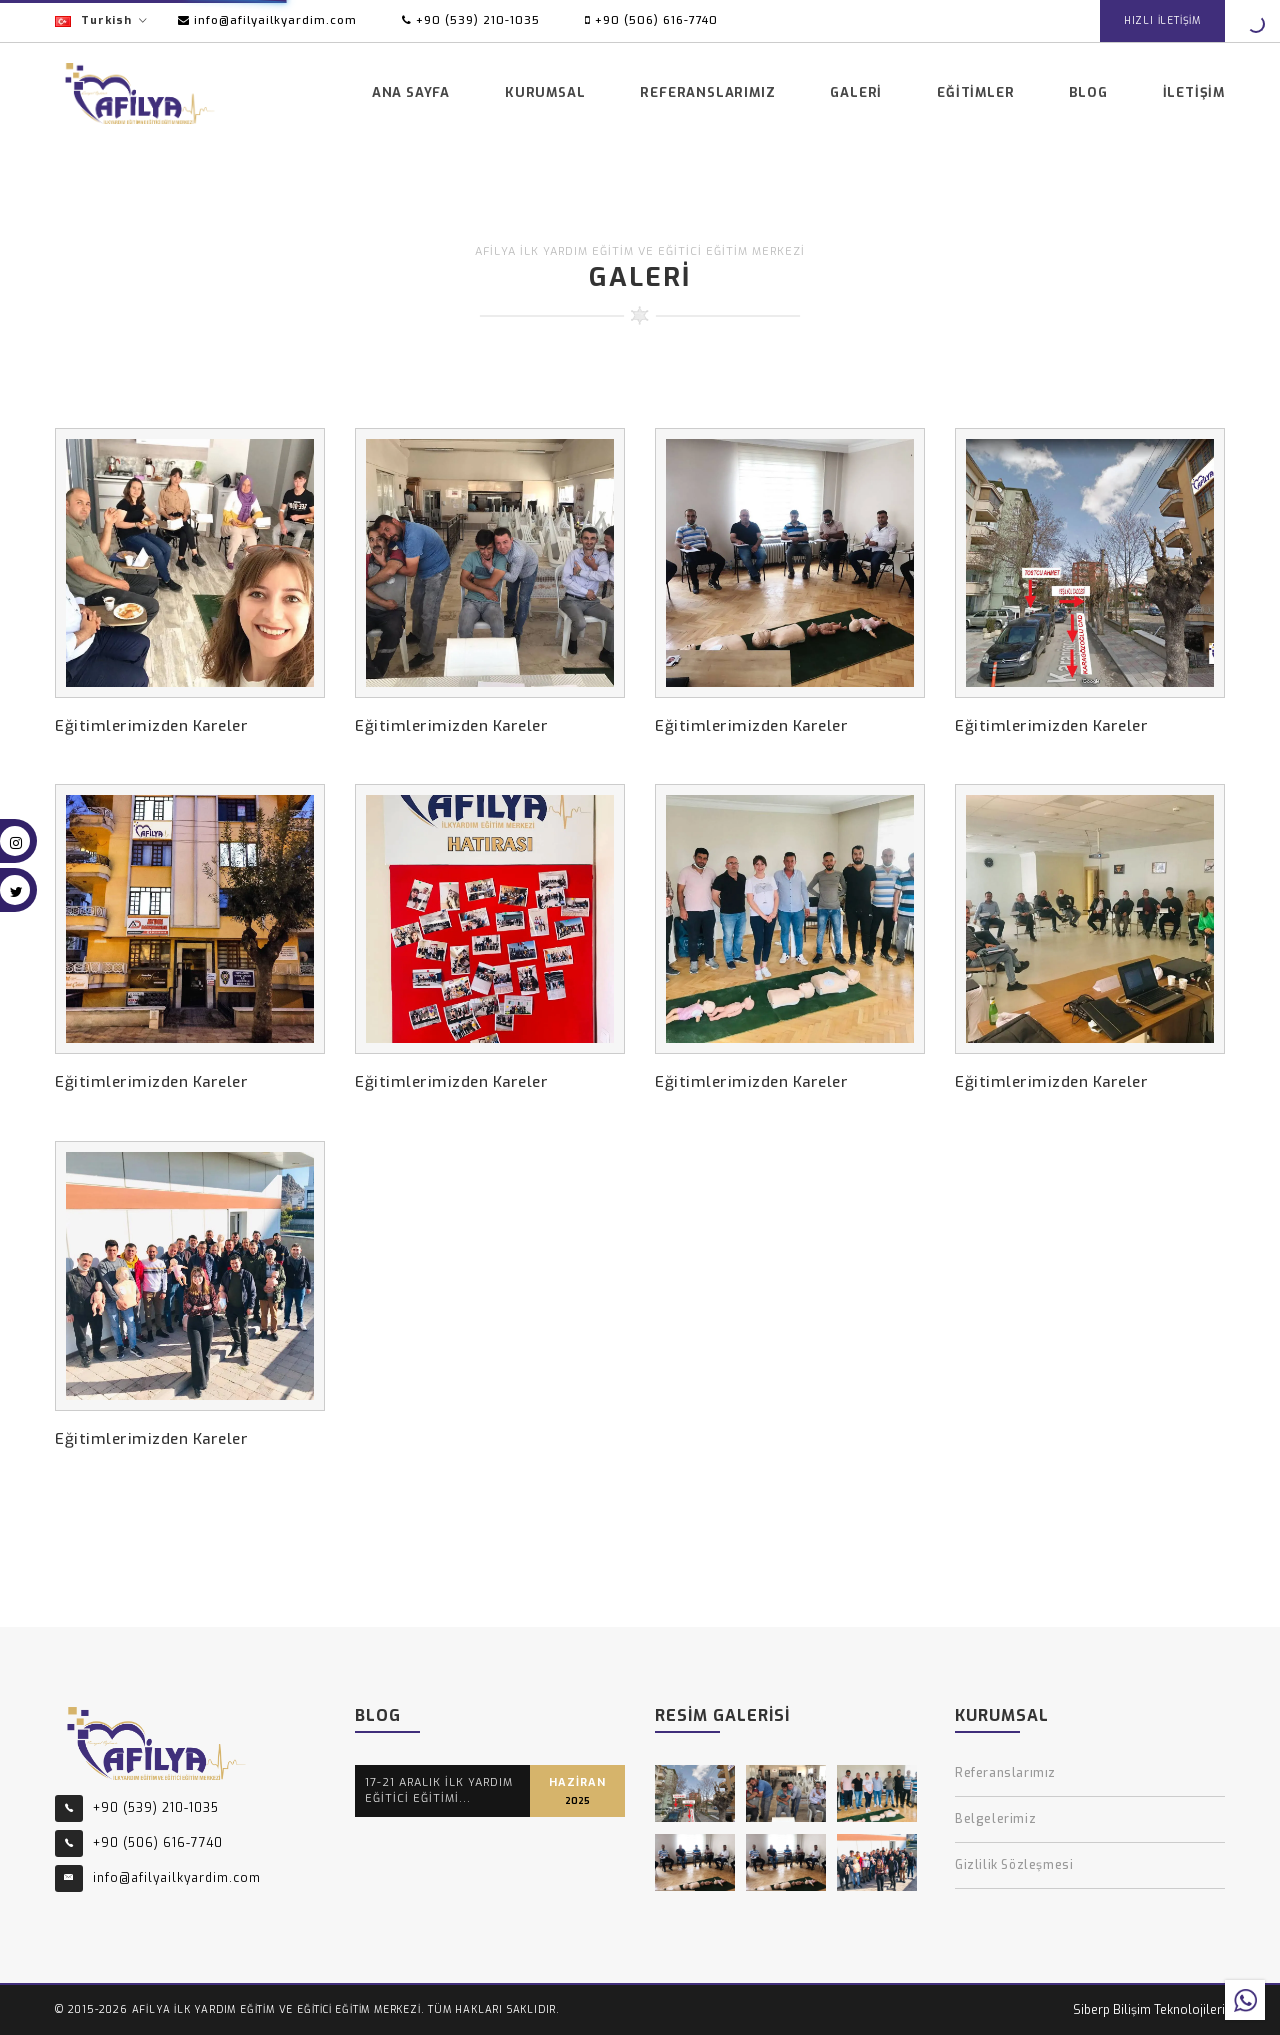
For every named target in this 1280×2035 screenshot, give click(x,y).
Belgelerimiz (995, 1819)
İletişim (1194, 92)
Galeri (856, 92)
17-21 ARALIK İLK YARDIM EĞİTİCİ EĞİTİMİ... (439, 1790)
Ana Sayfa (411, 92)
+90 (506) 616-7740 (651, 20)
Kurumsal (545, 92)
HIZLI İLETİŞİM (1162, 20)
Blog (1088, 92)
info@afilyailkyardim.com (267, 20)
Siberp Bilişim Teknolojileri (1149, 2010)
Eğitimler (975, 92)
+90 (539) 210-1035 (471, 20)
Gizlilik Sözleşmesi (1014, 1865)
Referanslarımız (707, 92)
